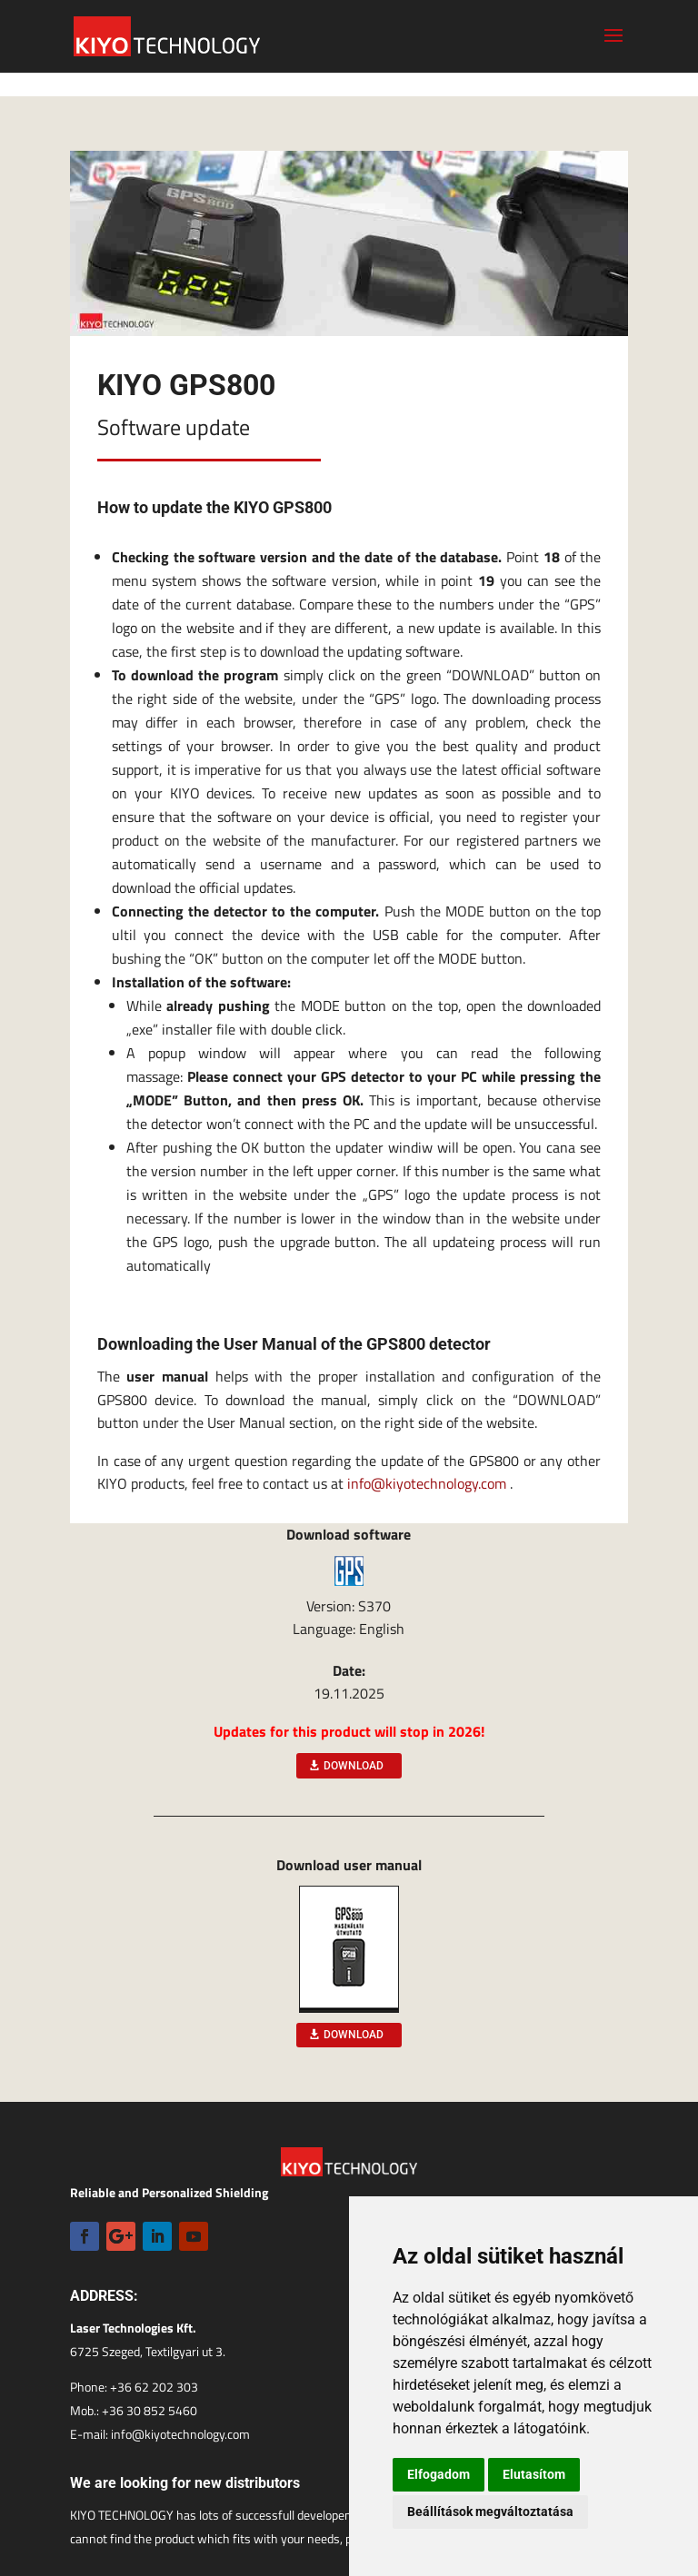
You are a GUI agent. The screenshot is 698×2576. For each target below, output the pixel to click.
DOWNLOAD (354, 1765)
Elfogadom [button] (438, 2474)
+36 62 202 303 (154, 2386)
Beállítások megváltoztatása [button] (490, 2511)
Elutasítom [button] (534, 2474)
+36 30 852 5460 (149, 2410)
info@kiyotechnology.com (426, 1483)
